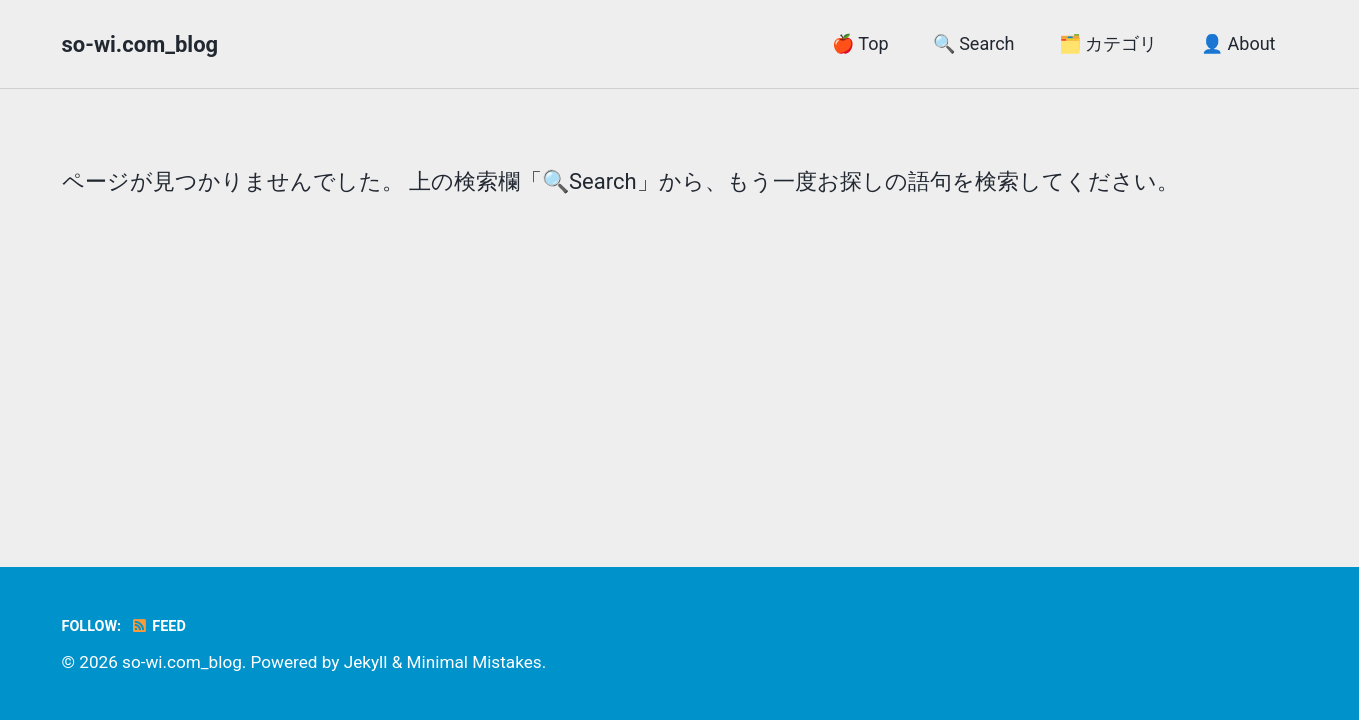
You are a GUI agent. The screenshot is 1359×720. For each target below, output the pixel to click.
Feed (158, 626)
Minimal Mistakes (474, 662)
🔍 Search (974, 43)
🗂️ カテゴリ (1108, 43)
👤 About (1238, 43)
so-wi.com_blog (140, 44)
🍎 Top (860, 43)
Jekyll (366, 662)
